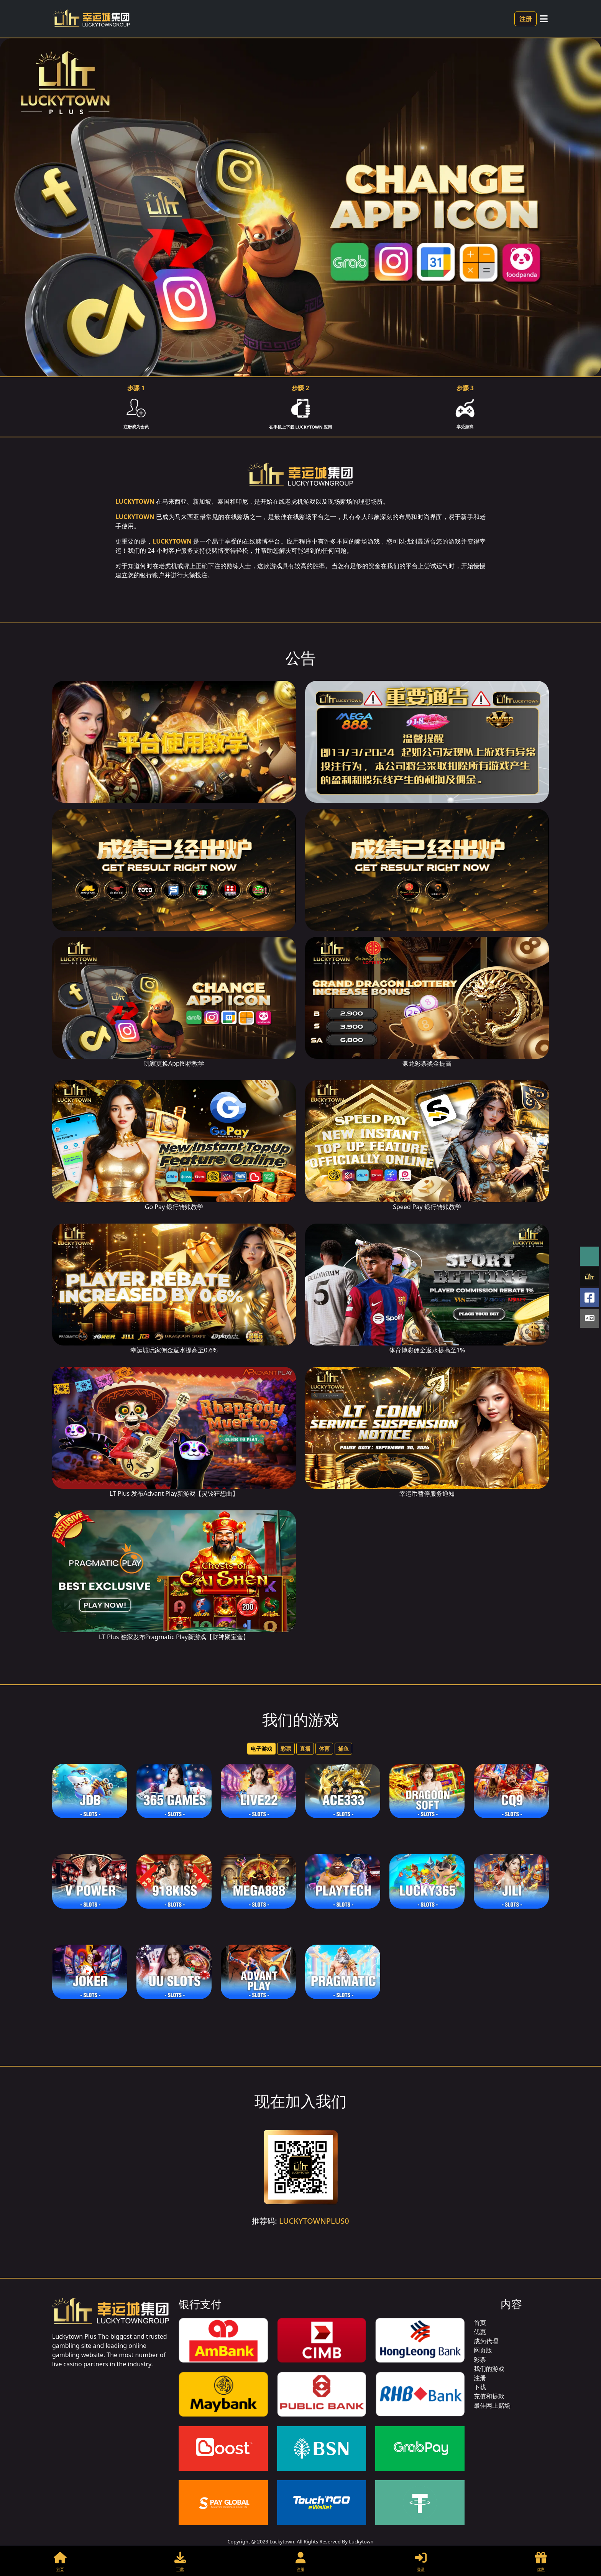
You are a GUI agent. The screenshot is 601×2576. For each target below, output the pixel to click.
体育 (324, 1748)
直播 (305, 1748)
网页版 (483, 2350)
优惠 (480, 2332)
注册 (525, 19)
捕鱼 (343, 1748)
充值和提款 (489, 2396)
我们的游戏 (489, 2368)
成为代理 (486, 2341)
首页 (480, 2322)
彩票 (286, 1748)
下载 (480, 2387)
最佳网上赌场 (492, 2405)
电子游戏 (261, 1748)
